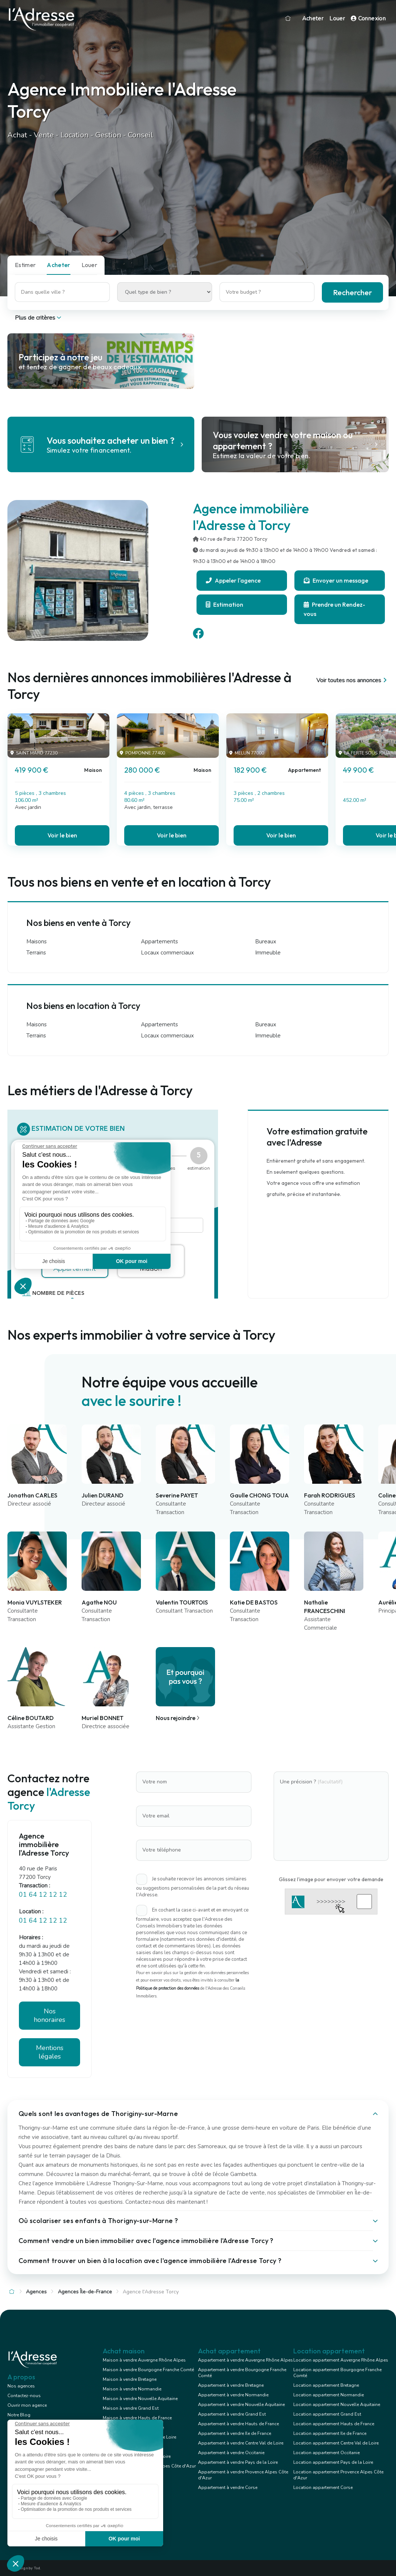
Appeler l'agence (233, 580)
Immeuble (268, 952)
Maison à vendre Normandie (132, 2389)
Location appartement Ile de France (329, 2433)
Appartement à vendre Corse (227, 2487)
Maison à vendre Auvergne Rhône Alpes (144, 2360)
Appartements (159, 941)
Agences (36, 2291)
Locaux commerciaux (167, 952)
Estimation (224, 604)
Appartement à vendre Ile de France (234, 2433)
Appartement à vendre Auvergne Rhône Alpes (245, 2360)
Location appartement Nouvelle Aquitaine (336, 2404)
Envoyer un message (336, 580)
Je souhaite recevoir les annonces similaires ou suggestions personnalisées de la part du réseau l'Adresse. (192, 1887)
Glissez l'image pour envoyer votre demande (331, 1879)
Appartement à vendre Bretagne (231, 2385)
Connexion (368, 18)
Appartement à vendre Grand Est (232, 2414)
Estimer (25, 265)
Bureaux (265, 941)
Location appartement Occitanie (326, 2453)
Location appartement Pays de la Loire (333, 2462)
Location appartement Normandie (328, 2395)
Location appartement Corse (323, 2487)
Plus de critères (39, 318)
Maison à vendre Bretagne (129, 2379)
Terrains (36, 952)
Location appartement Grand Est (327, 2414)
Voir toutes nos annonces (352, 680)
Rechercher (352, 292)
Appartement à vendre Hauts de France (238, 2424)
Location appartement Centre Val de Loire (336, 2443)
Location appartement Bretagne (326, 2385)
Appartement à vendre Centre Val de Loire (240, 2443)
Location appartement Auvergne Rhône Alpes (340, 2360)
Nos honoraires (49, 2015)
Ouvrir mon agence (27, 2405)
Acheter (313, 18)
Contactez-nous (24, 2396)
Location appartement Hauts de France (333, 2424)
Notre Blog (18, 2415)
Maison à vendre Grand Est (131, 2408)
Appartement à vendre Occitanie (231, 2453)
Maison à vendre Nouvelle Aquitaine (140, 2399)
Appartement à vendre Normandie (233, 2395)
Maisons (36, 941)
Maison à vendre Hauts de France (137, 2418)
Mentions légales (49, 2052)
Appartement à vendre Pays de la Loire (238, 2462)
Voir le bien (62, 835)
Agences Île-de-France (85, 2291)
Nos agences (21, 2386)
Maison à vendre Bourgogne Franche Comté (148, 2370)
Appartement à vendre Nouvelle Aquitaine (241, 2404)
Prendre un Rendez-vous (334, 609)
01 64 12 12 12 (43, 1894)
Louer (337, 18)
